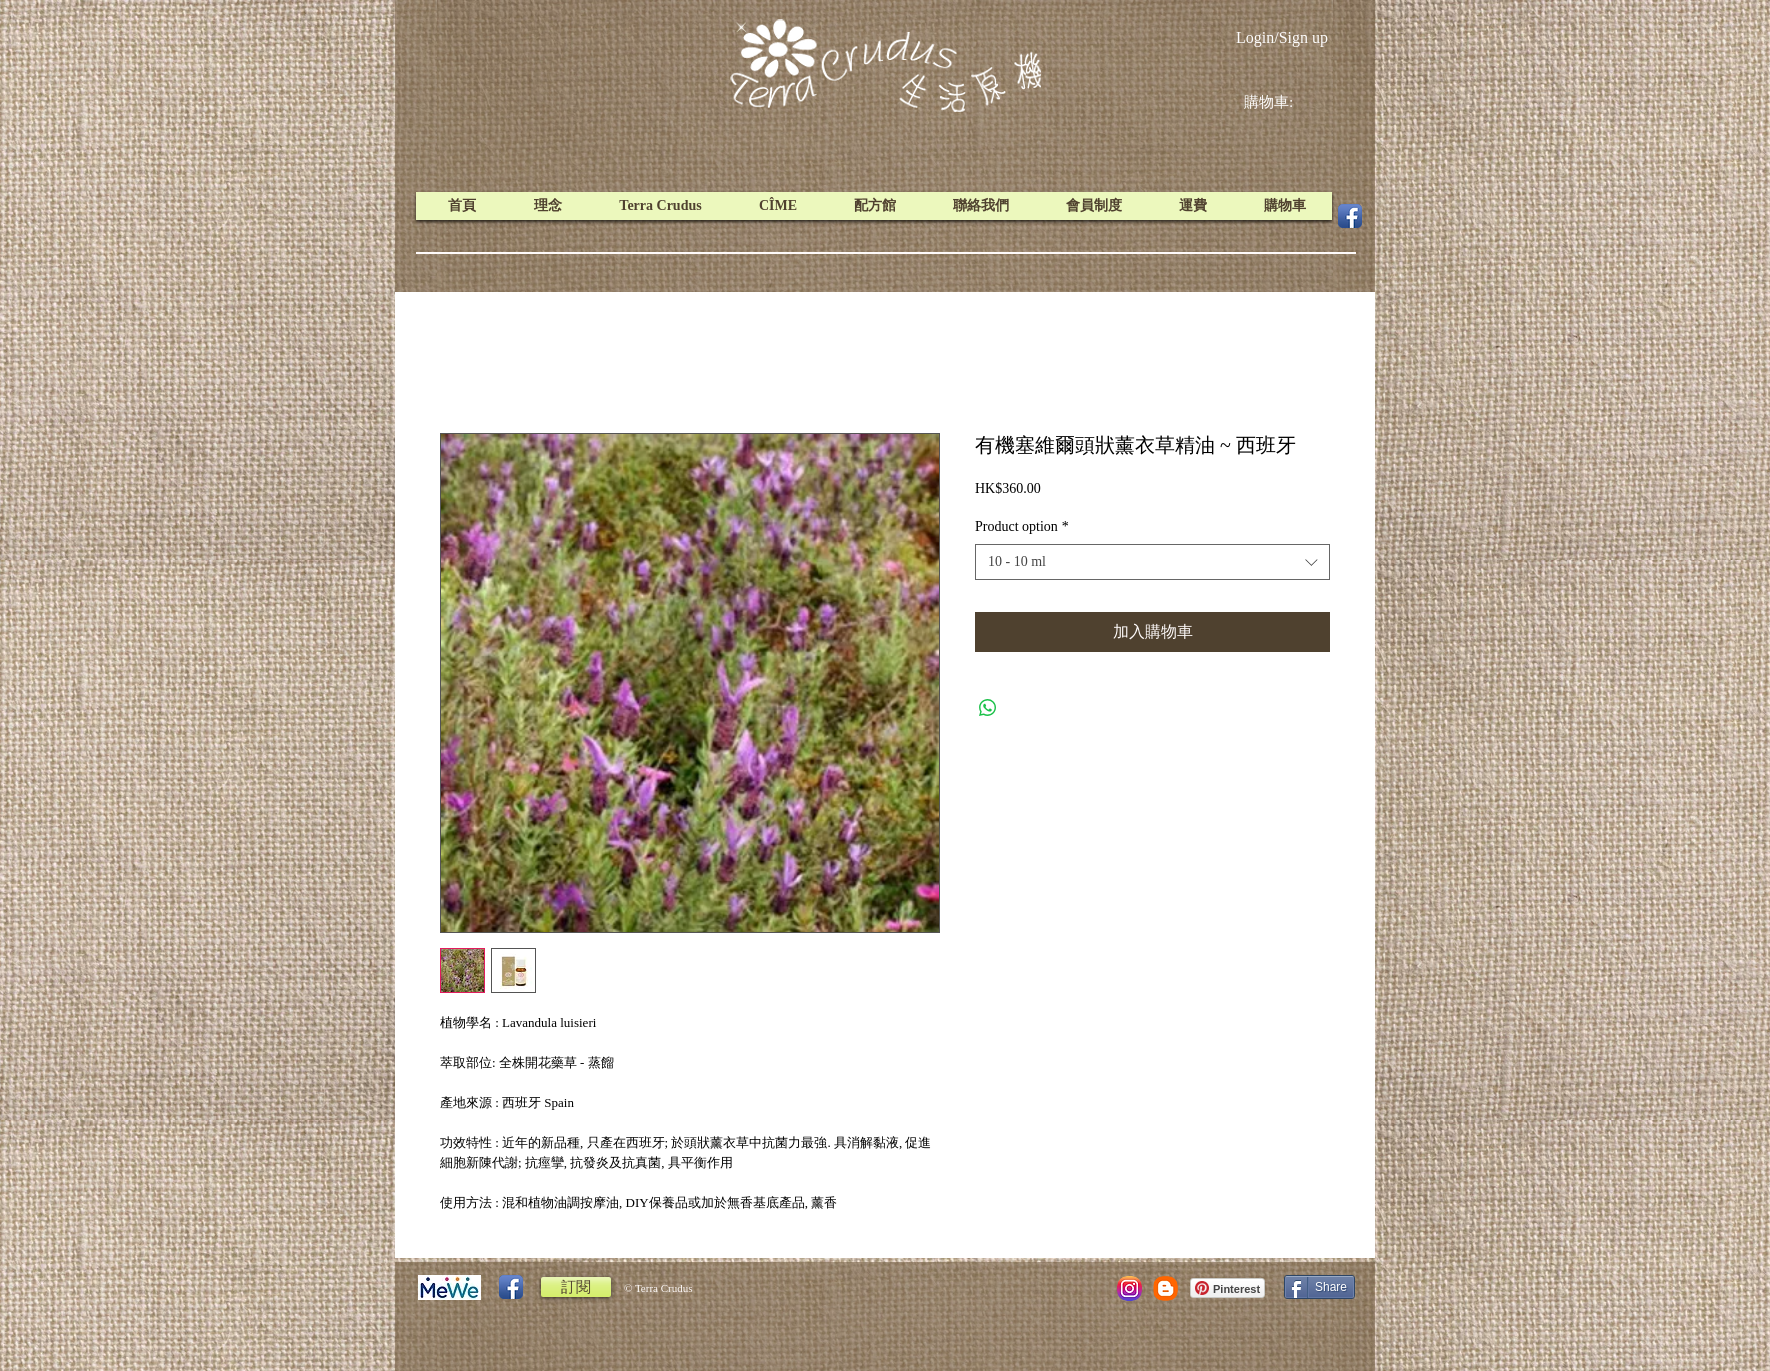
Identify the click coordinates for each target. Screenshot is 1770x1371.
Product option (1022, 526)
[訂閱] (576, 1287)
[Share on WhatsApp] (988, 708)
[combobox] (1152, 562)
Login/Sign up (1282, 37)
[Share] (1319, 1287)
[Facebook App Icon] (1350, 216)
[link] (1284, 102)
